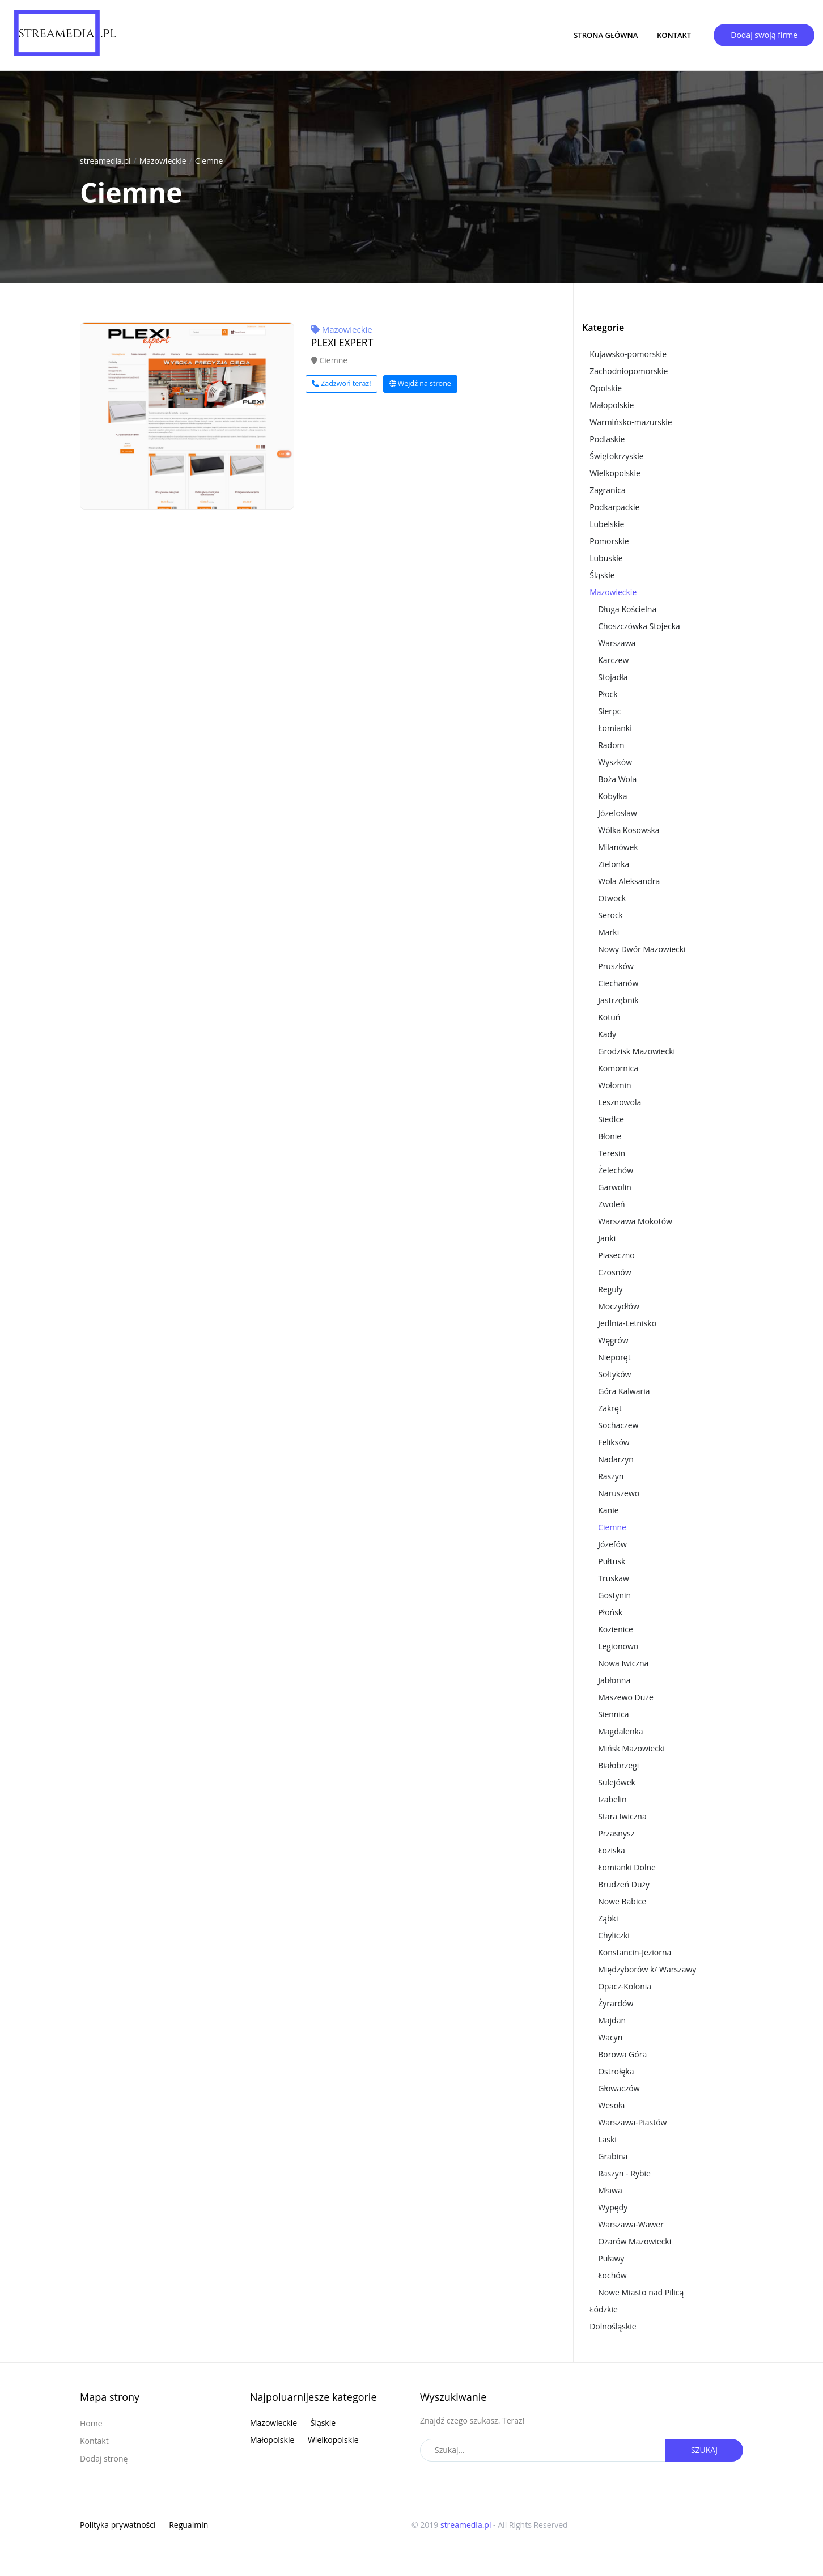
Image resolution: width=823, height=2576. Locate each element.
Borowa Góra (622, 2054)
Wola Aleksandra (629, 881)
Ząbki (608, 1918)
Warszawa (616, 643)
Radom (611, 745)
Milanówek (618, 847)
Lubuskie (605, 558)
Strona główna (606, 35)
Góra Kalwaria (624, 1391)
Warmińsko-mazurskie (630, 422)
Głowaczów (618, 2088)
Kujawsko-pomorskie (628, 354)
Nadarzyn (616, 1459)
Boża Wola (617, 779)
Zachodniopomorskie (628, 371)
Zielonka (613, 864)
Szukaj (704, 2450)
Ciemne (209, 160)
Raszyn (610, 1476)
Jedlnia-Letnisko (627, 1323)
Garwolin (614, 1187)
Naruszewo (618, 1493)
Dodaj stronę (104, 2458)
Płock (607, 694)
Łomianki (614, 728)
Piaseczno (616, 1255)
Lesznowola (619, 1102)
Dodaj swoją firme (764, 34)
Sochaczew (618, 1425)
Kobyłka (612, 796)
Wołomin (614, 1085)
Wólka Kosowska (628, 830)
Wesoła (611, 2105)
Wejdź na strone (420, 383)
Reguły (610, 1289)
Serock (610, 915)
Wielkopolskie (614, 473)
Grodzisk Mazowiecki (636, 1051)
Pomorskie (609, 541)
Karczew (613, 660)
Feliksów (613, 1442)
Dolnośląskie (613, 2326)
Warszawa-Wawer (631, 2224)
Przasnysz (616, 1833)
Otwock (612, 898)
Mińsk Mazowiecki (631, 1748)
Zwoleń (611, 1204)
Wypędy (612, 2207)
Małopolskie (611, 405)
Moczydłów (618, 1306)
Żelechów (615, 1170)
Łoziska (611, 1850)
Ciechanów (618, 983)
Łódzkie (603, 2309)
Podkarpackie (614, 507)
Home (91, 2423)
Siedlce (611, 1119)
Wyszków (615, 762)
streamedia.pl (105, 160)
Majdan (612, 2020)
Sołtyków (614, 1374)
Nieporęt (614, 1357)
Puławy (611, 2258)
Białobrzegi (618, 1765)
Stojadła (612, 677)
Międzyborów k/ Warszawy (647, 1969)
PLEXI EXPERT (342, 342)
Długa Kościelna (627, 609)
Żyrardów (615, 2003)
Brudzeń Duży (624, 1884)
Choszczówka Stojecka (639, 626)
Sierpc (609, 711)
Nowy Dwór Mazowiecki (641, 949)
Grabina (612, 2156)
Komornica (618, 1068)
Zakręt (610, 1408)
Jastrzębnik (618, 1000)
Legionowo (618, 1646)
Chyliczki (614, 1935)
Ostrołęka (616, 2071)
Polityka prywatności (118, 2524)
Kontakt (674, 35)
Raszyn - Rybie (624, 2173)
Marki (608, 932)
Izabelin (612, 1799)
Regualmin (188, 2524)
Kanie (608, 1510)
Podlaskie (607, 439)
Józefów (612, 1544)
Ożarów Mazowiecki (634, 2241)
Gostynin (614, 1595)
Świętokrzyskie (616, 456)
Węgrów (613, 1340)
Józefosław (617, 813)
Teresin (611, 1153)
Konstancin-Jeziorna (634, 1952)
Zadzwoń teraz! (341, 383)
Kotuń (609, 1017)
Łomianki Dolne (627, 1867)
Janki (607, 1238)
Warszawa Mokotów (635, 1221)
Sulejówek (616, 1782)
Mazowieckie (162, 160)
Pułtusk (611, 1561)
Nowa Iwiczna (623, 1663)
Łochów (612, 2275)
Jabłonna (614, 1680)
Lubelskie (606, 524)
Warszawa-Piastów (632, 2122)
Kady (607, 1034)
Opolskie (605, 388)
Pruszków (616, 966)
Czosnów (614, 1272)
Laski (607, 2139)
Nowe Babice (622, 1901)
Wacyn (610, 2037)
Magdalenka (620, 1731)
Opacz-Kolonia (624, 1986)
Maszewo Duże (626, 1697)
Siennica (613, 1714)
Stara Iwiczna (622, 1816)
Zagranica (607, 490)
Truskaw (613, 1578)
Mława (610, 2190)
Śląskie (601, 575)
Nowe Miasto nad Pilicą (641, 2292)
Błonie (609, 1136)
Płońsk (610, 1612)
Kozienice (615, 1629)
